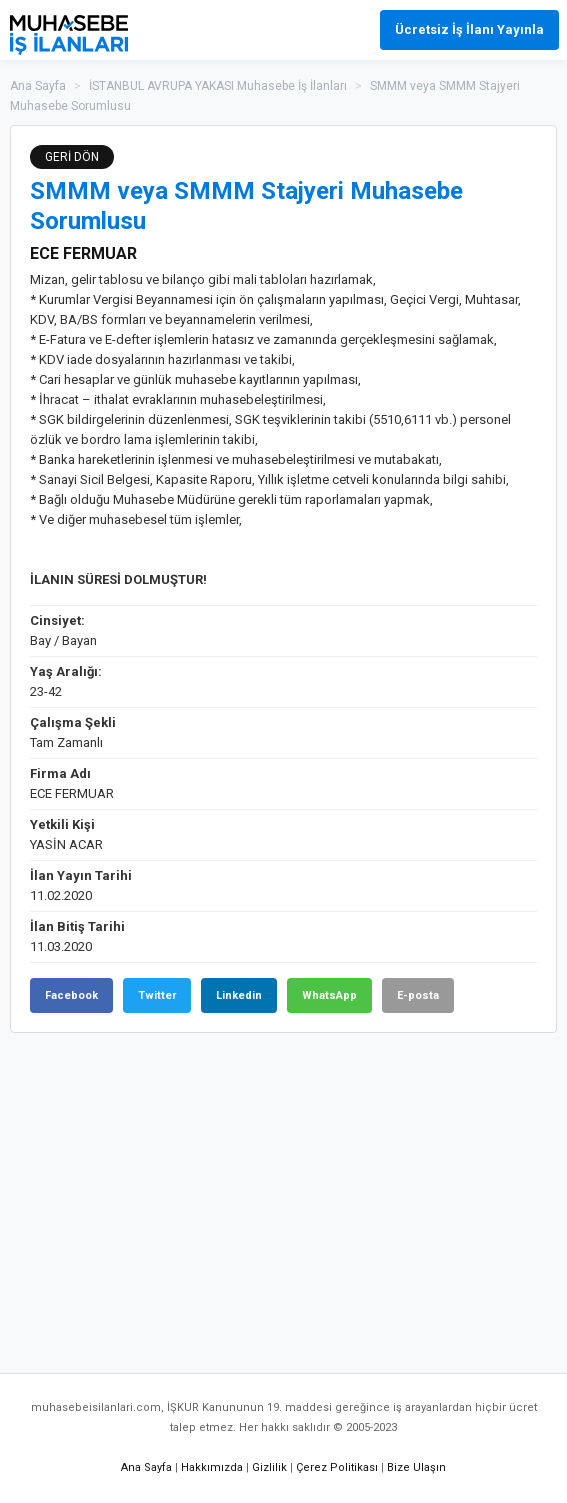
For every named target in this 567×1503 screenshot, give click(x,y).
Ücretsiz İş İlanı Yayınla (469, 29)
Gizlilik (269, 1467)
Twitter (157, 995)
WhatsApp (329, 995)
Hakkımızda (212, 1467)
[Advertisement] (283, 1193)
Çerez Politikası (337, 1467)
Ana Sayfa (38, 86)
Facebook (71, 995)
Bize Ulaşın (416, 1467)
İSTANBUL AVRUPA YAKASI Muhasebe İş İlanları (218, 86)
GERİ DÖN (72, 157)
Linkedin (239, 995)
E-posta (418, 995)
